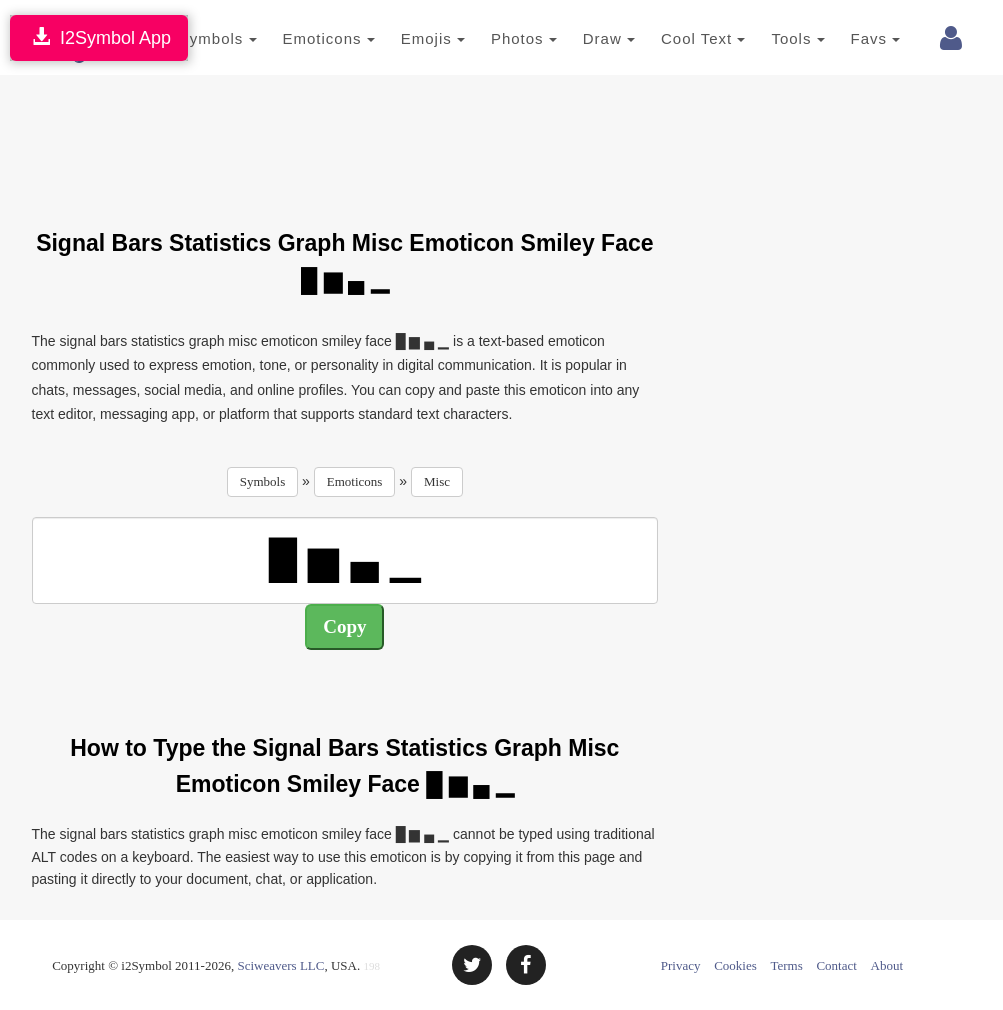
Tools (773, 38)
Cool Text (679, 38)
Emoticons (304, 38)
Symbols (194, 38)
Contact (836, 965)
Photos (500, 38)
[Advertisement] (396, 140)
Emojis (408, 38)
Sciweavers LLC (280, 965)
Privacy (681, 965)
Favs (851, 38)
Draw (584, 38)
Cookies (735, 965)
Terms (786, 965)
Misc (437, 481)
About (887, 965)
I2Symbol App (99, 37)
